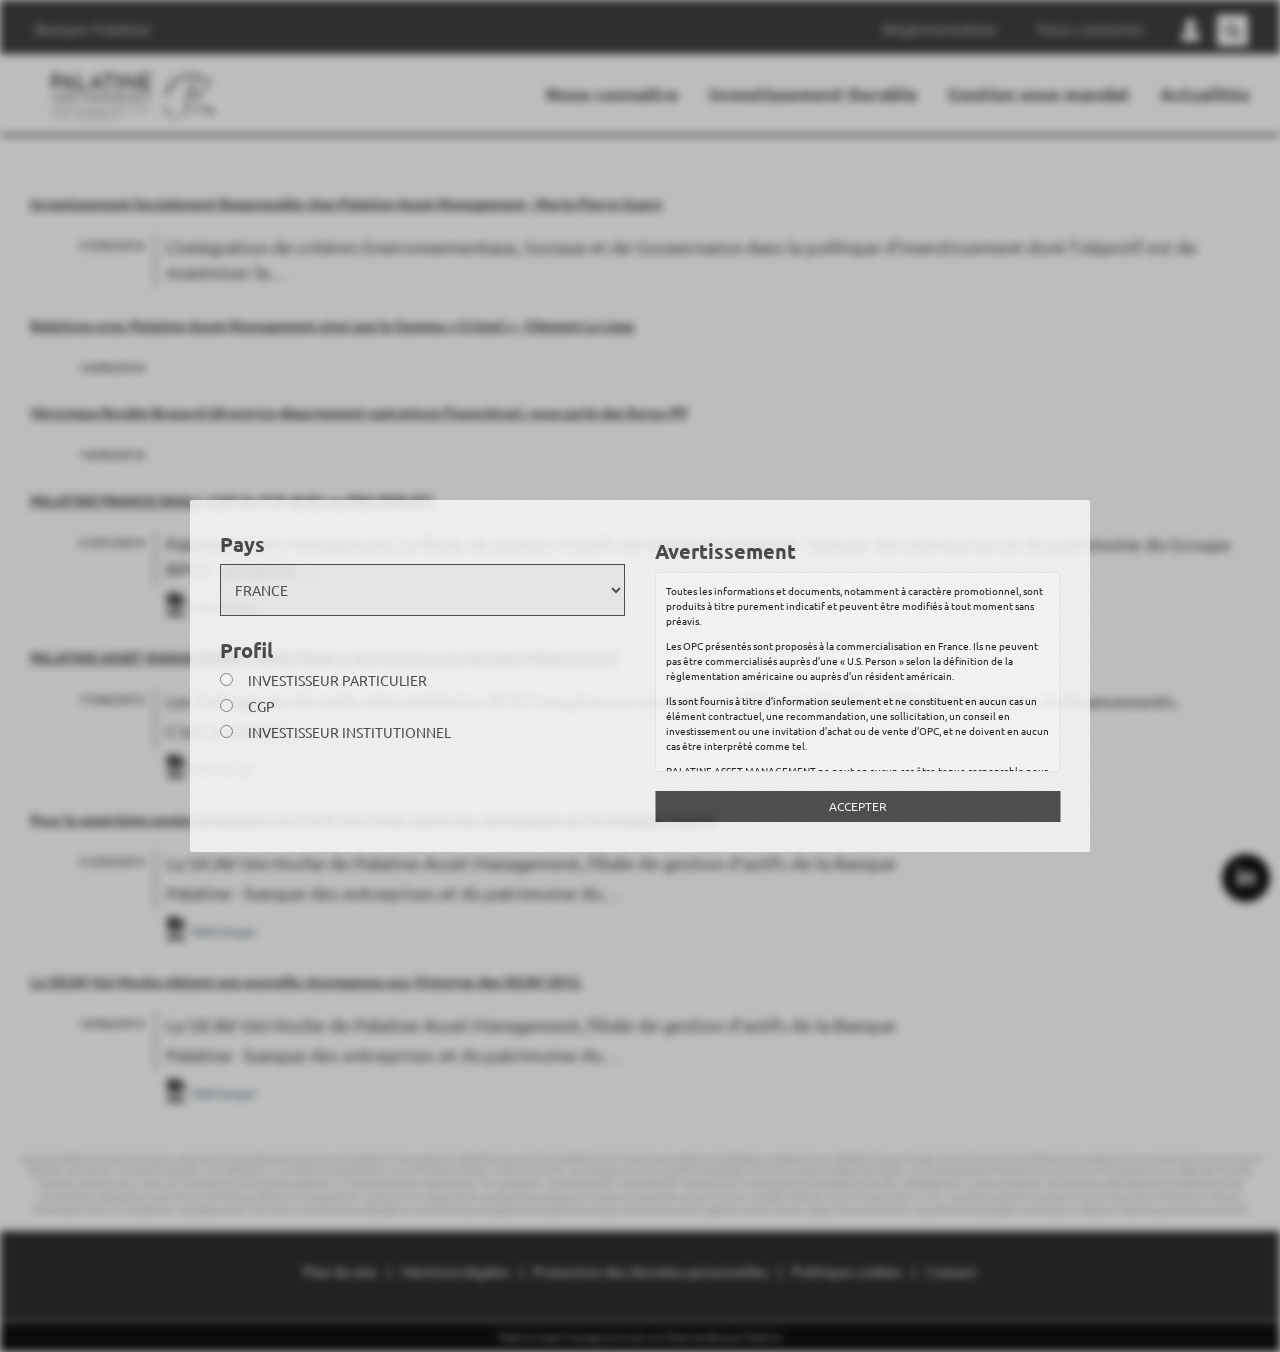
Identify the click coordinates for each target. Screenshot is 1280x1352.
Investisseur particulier (337, 680)
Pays (242, 544)
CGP (261, 706)
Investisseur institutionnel (349, 732)
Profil (246, 650)
